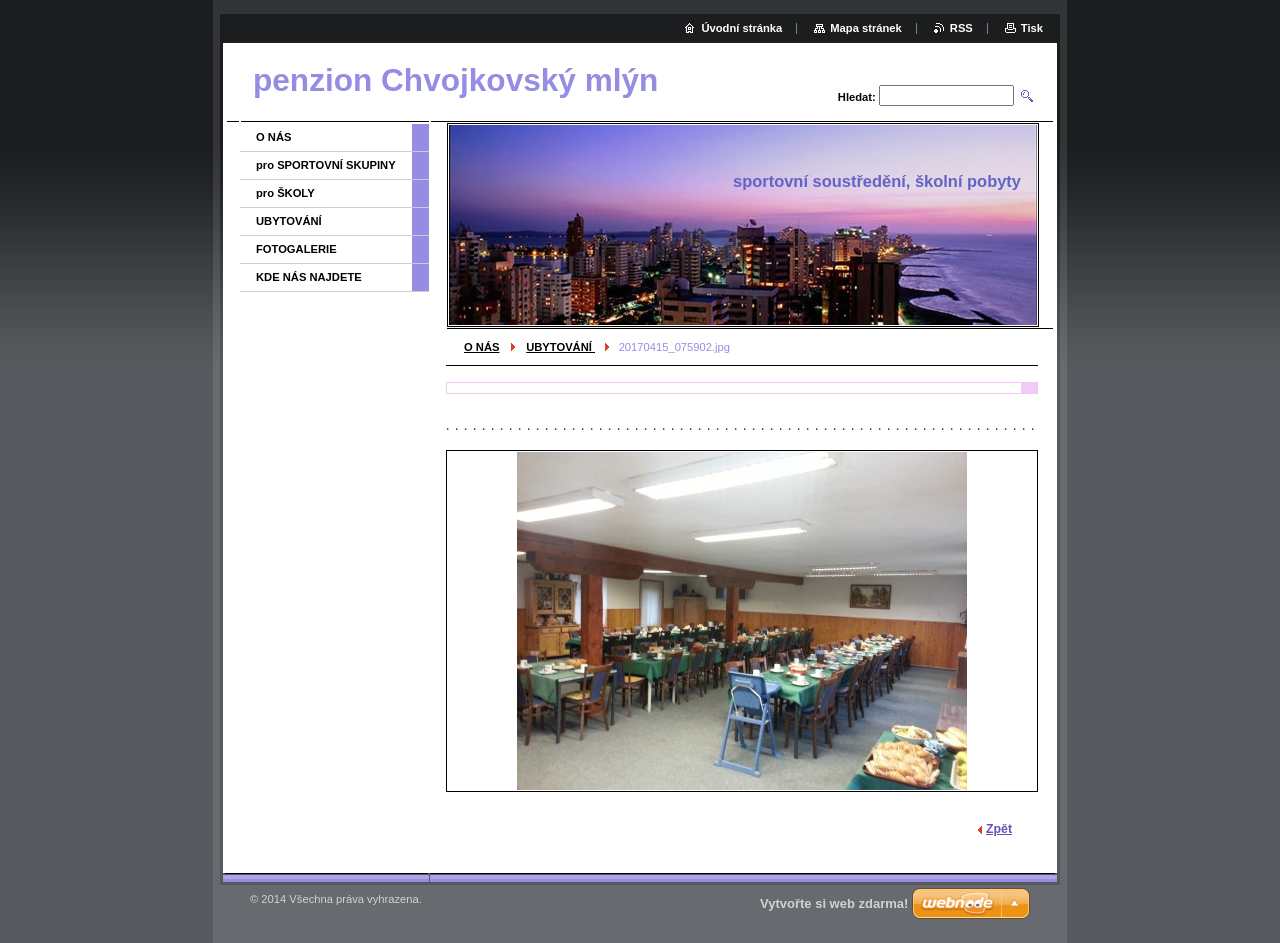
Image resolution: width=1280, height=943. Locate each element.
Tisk (1032, 28)
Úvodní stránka (741, 28)
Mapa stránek (866, 28)
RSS (961, 28)
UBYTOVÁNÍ (560, 347)
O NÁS (481, 347)
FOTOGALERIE (296, 249)
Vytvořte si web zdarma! (834, 903)
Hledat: (857, 97)
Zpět (999, 829)
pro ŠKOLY (285, 193)
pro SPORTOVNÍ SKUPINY (326, 165)
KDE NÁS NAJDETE (309, 277)
